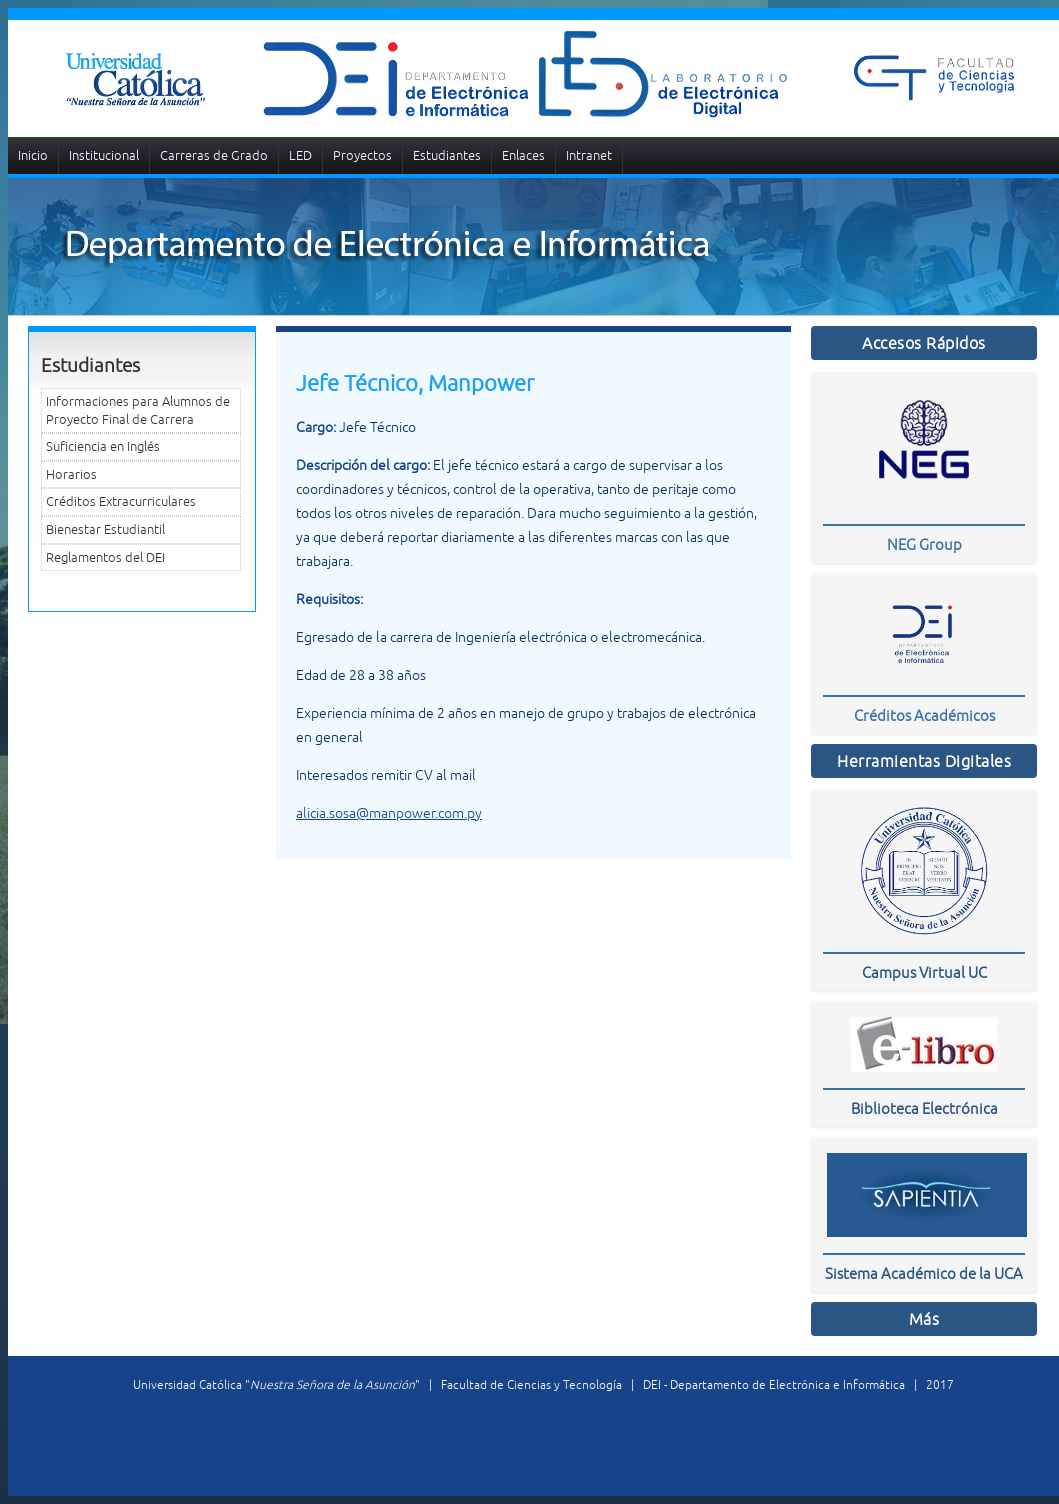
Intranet (589, 155)
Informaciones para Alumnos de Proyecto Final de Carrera (138, 410)
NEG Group (924, 544)
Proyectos (362, 155)
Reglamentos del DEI (105, 557)
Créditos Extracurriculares (121, 501)
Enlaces (523, 155)
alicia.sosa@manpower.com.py (389, 813)
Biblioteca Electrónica (924, 1108)
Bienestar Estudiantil (105, 529)
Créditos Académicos (924, 715)
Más (924, 1319)
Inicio (33, 155)
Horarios (71, 474)
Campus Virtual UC (924, 972)
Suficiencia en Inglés (103, 446)
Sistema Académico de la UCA (924, 1273)
